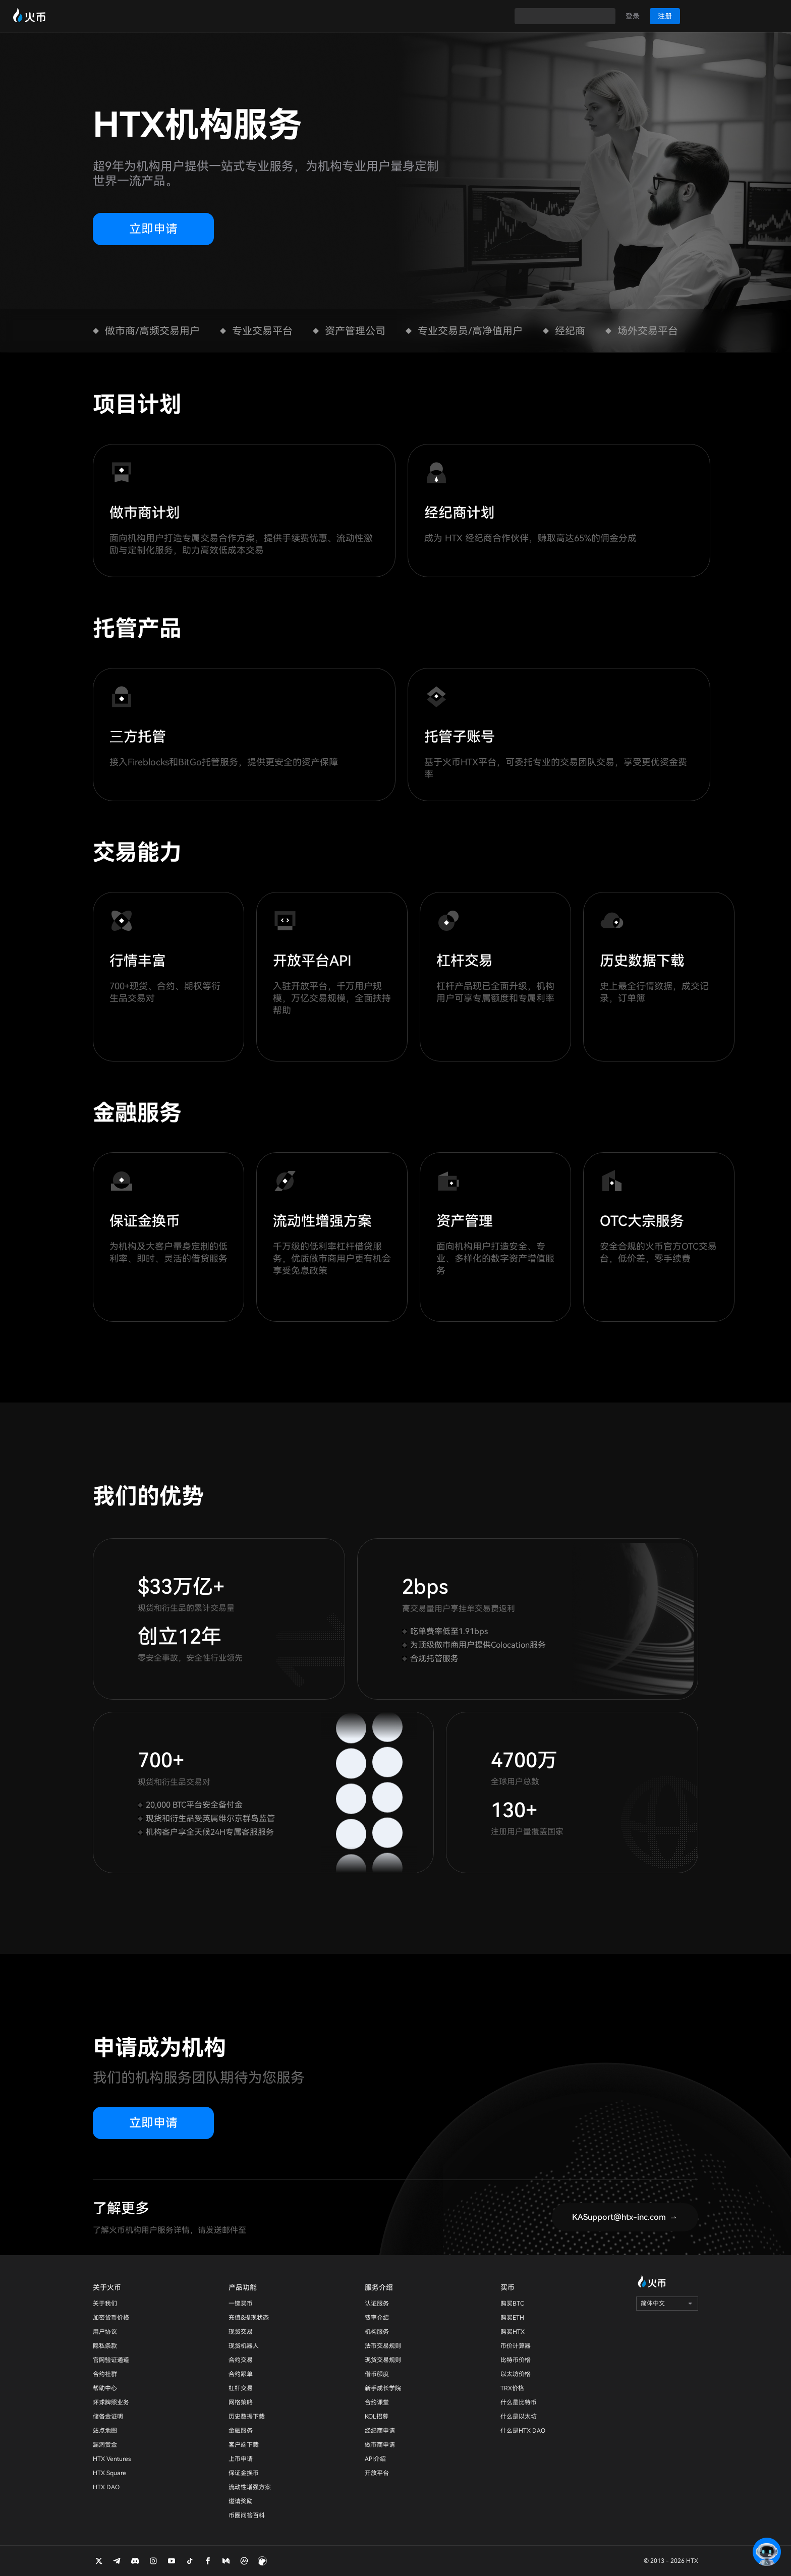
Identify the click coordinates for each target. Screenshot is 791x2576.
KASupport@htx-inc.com (619, 2217)
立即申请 (153, 229)
